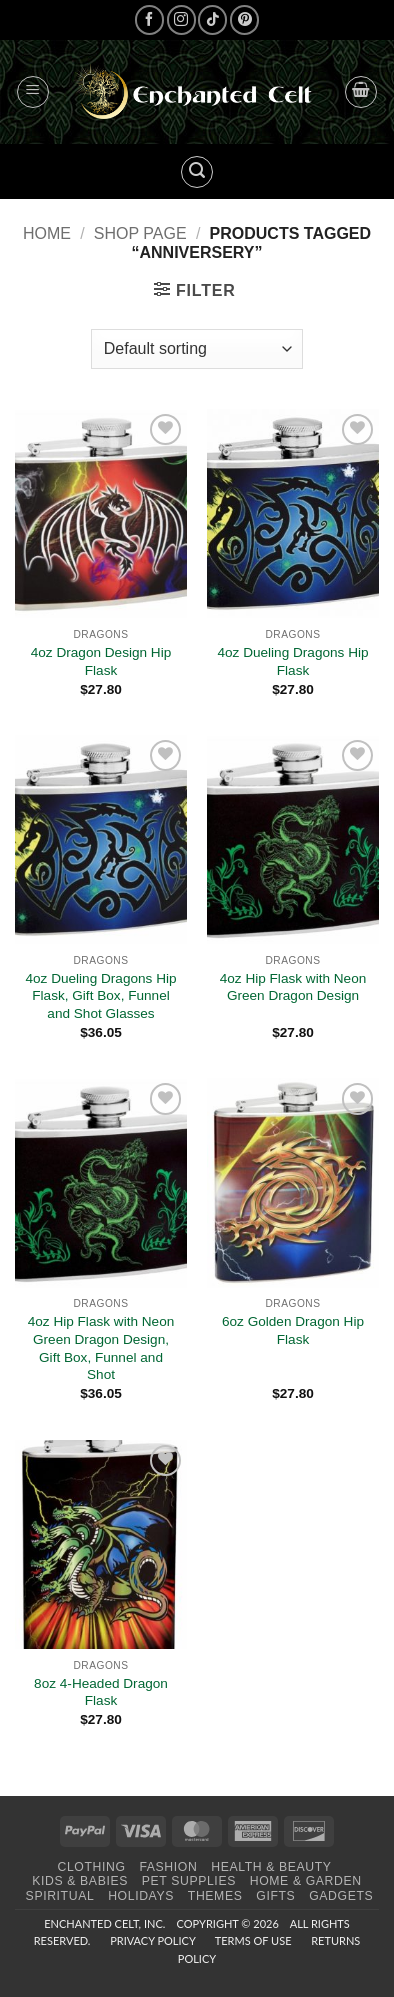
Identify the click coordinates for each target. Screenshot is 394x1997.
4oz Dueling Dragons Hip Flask (292, 661)
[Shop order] (197, 349)
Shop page (140, 233)
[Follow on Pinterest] (244, 19)
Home (47, 233)
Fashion (168, 1867)
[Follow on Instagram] (181, 19)
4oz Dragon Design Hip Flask (101, 661)
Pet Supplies (189, 1881)
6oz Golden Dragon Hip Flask (293, 1330)
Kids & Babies (80, 1881)
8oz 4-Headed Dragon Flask (101, 1692)
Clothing (91, 1867)
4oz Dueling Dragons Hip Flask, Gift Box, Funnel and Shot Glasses (100, 996)
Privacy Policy (152, 1940)
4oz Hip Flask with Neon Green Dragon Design (293, 987)
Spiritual (60, 1896)
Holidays (141, 1896)
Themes (215, 1896)
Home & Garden (306, 1881)
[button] (33, 92)
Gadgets (341, 1896)
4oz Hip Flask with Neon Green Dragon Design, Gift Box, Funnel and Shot (101, 1348)
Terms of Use (253, 1940)
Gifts (275, 1896)
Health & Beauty (271, 1867)
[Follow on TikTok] (212, 19)
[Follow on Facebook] (149, 19)
